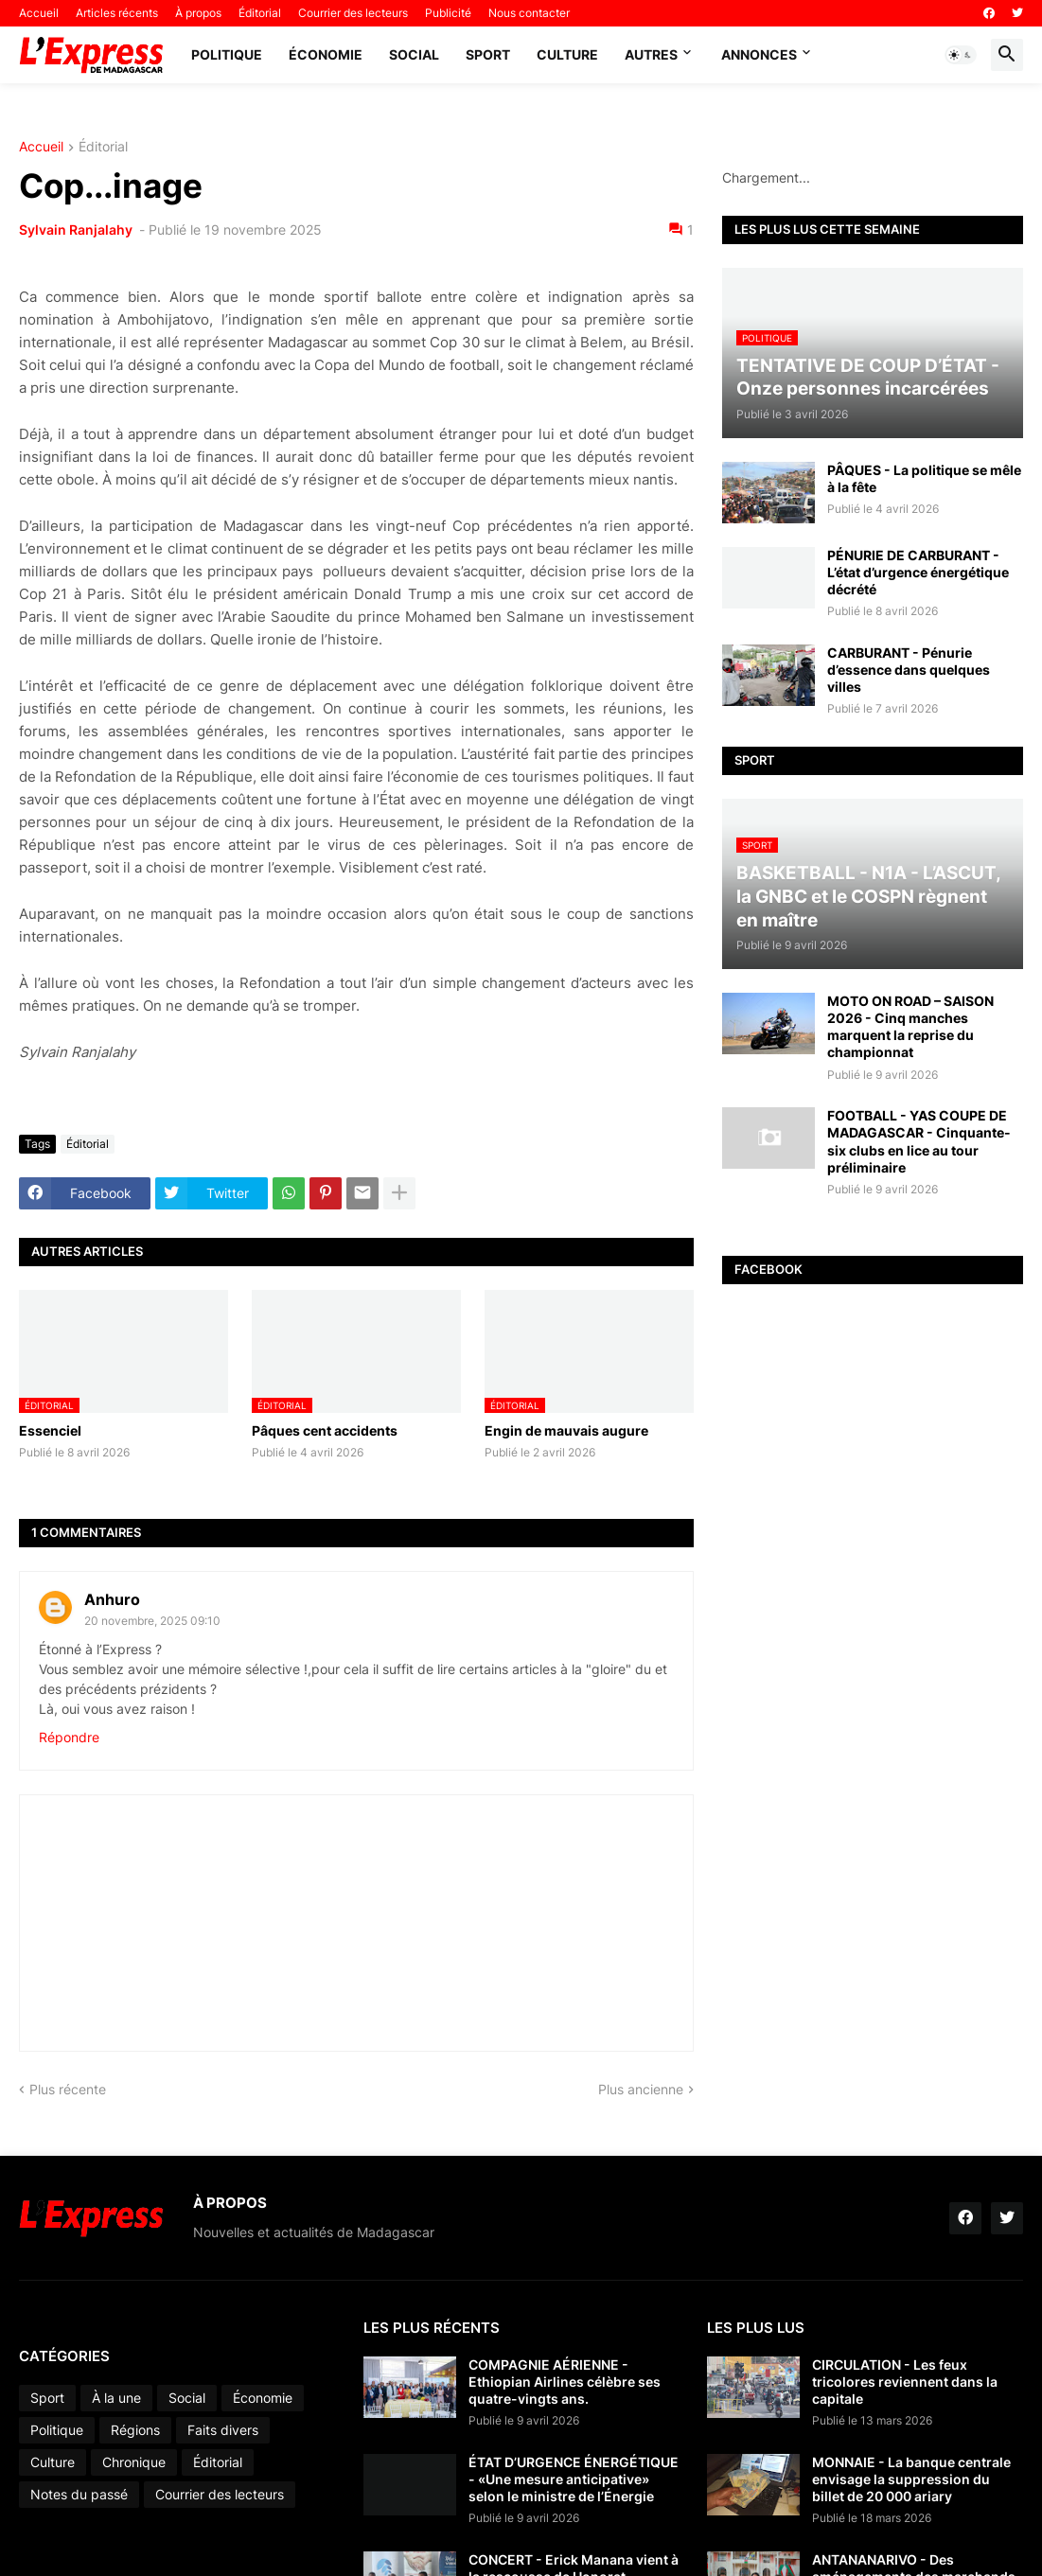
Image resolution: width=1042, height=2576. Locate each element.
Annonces (759, 54)
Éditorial (259, 13)
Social (414, 54)
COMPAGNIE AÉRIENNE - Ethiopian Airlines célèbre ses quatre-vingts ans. (564, 2381)
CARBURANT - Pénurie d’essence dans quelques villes (908, 669)
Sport (488, 54)
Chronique (134, 2462)
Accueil (39, 13)
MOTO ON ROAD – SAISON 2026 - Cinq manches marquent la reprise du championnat (910, 1027)
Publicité (448, 13)
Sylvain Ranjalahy (77, 229)
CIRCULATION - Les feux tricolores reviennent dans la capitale (905, 2381)
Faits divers (222, 2430)
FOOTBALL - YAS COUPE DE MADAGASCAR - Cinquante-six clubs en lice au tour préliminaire (919, 1141)
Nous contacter (529, 13)
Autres (651, 54)
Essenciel (50, 1430)
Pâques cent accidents (324, 1430)
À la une (116, 2398)
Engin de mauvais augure (566, 1430)
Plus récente (67, 2089)
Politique (226, 54)
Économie (325, 54)
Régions (135, 2430)
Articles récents (117, 13)
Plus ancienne (640, 2089)
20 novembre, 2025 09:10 (152, 1621)
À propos (198, 13)
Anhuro (112, 1599)
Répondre (69, 1737)
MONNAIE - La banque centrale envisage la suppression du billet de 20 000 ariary (911, 2479)
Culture (567, 54)
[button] (961, 54)
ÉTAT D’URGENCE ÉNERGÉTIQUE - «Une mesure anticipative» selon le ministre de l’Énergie (573, 2479)
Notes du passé (79, 2494)
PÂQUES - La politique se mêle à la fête (924, 478)
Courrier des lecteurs (353, 13)
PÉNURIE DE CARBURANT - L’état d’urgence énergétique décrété (918, 572)
